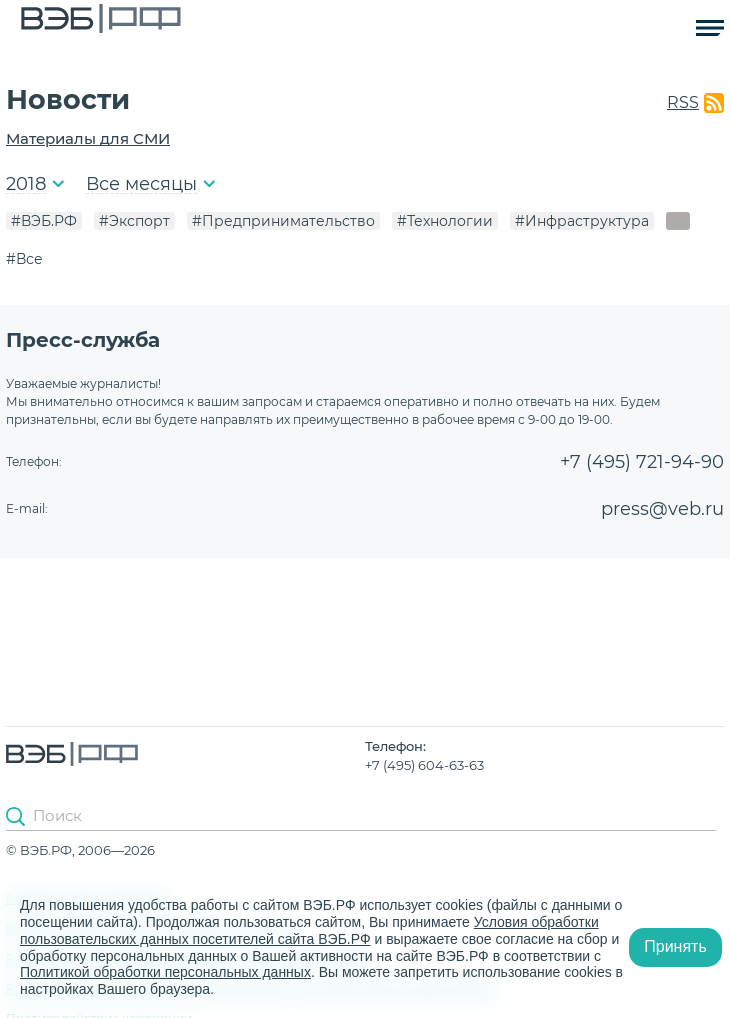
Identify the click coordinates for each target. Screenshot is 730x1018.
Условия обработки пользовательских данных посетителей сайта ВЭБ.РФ (309, 930)
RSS (683, 102)
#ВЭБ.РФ (44, 221)
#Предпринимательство (283, 221)
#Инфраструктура (582, 221)
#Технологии (445, 221)
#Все (24, 259)
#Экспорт (134, 221)
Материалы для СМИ (88, 138)
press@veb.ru (662, 509)
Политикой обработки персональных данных (165, 972)
